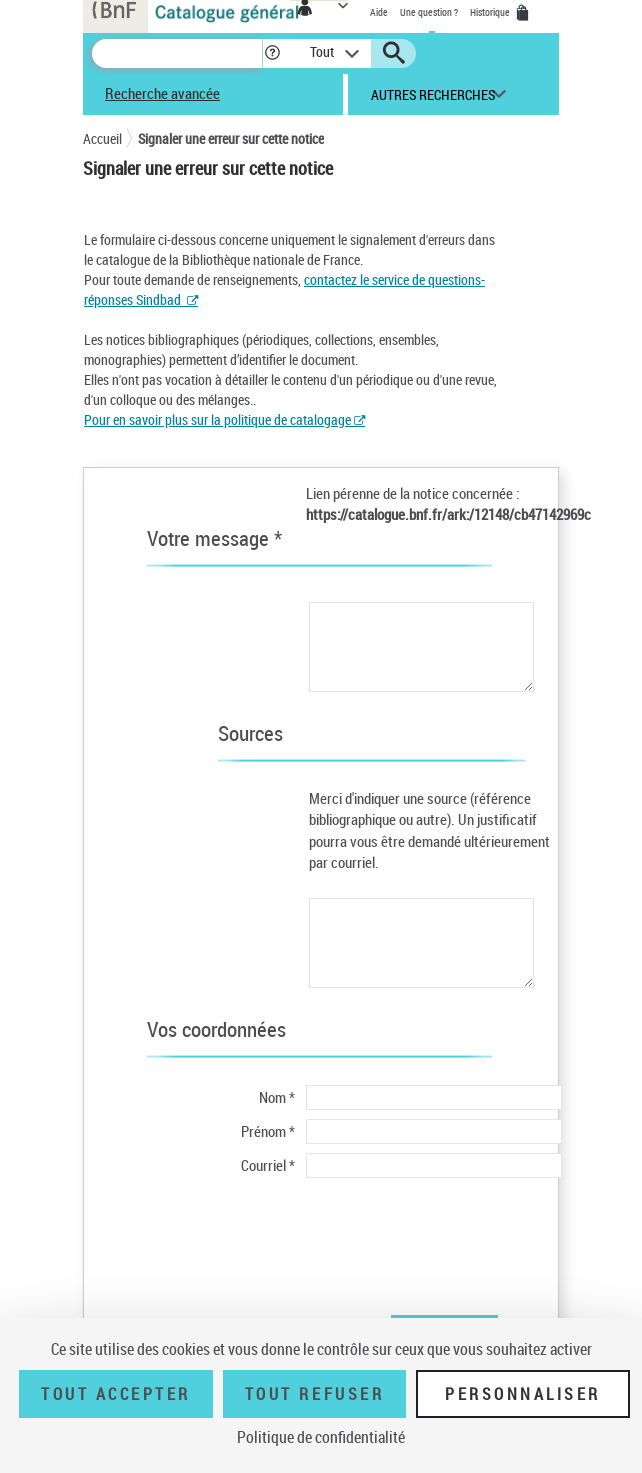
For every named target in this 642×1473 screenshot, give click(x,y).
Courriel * (268, 1165)
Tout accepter (116, 1394)
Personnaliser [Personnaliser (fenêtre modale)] (523, 1394)
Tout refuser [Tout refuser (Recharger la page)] (314, 1394)
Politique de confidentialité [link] (321, 1437)
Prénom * (268, 1131)
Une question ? (429, 12)
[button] (272, 53)
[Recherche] (177, 53)
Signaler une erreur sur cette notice (231, 138)
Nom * (277, 1097)
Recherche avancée (162, 93)
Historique (491, 12)
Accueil (102, 138)
